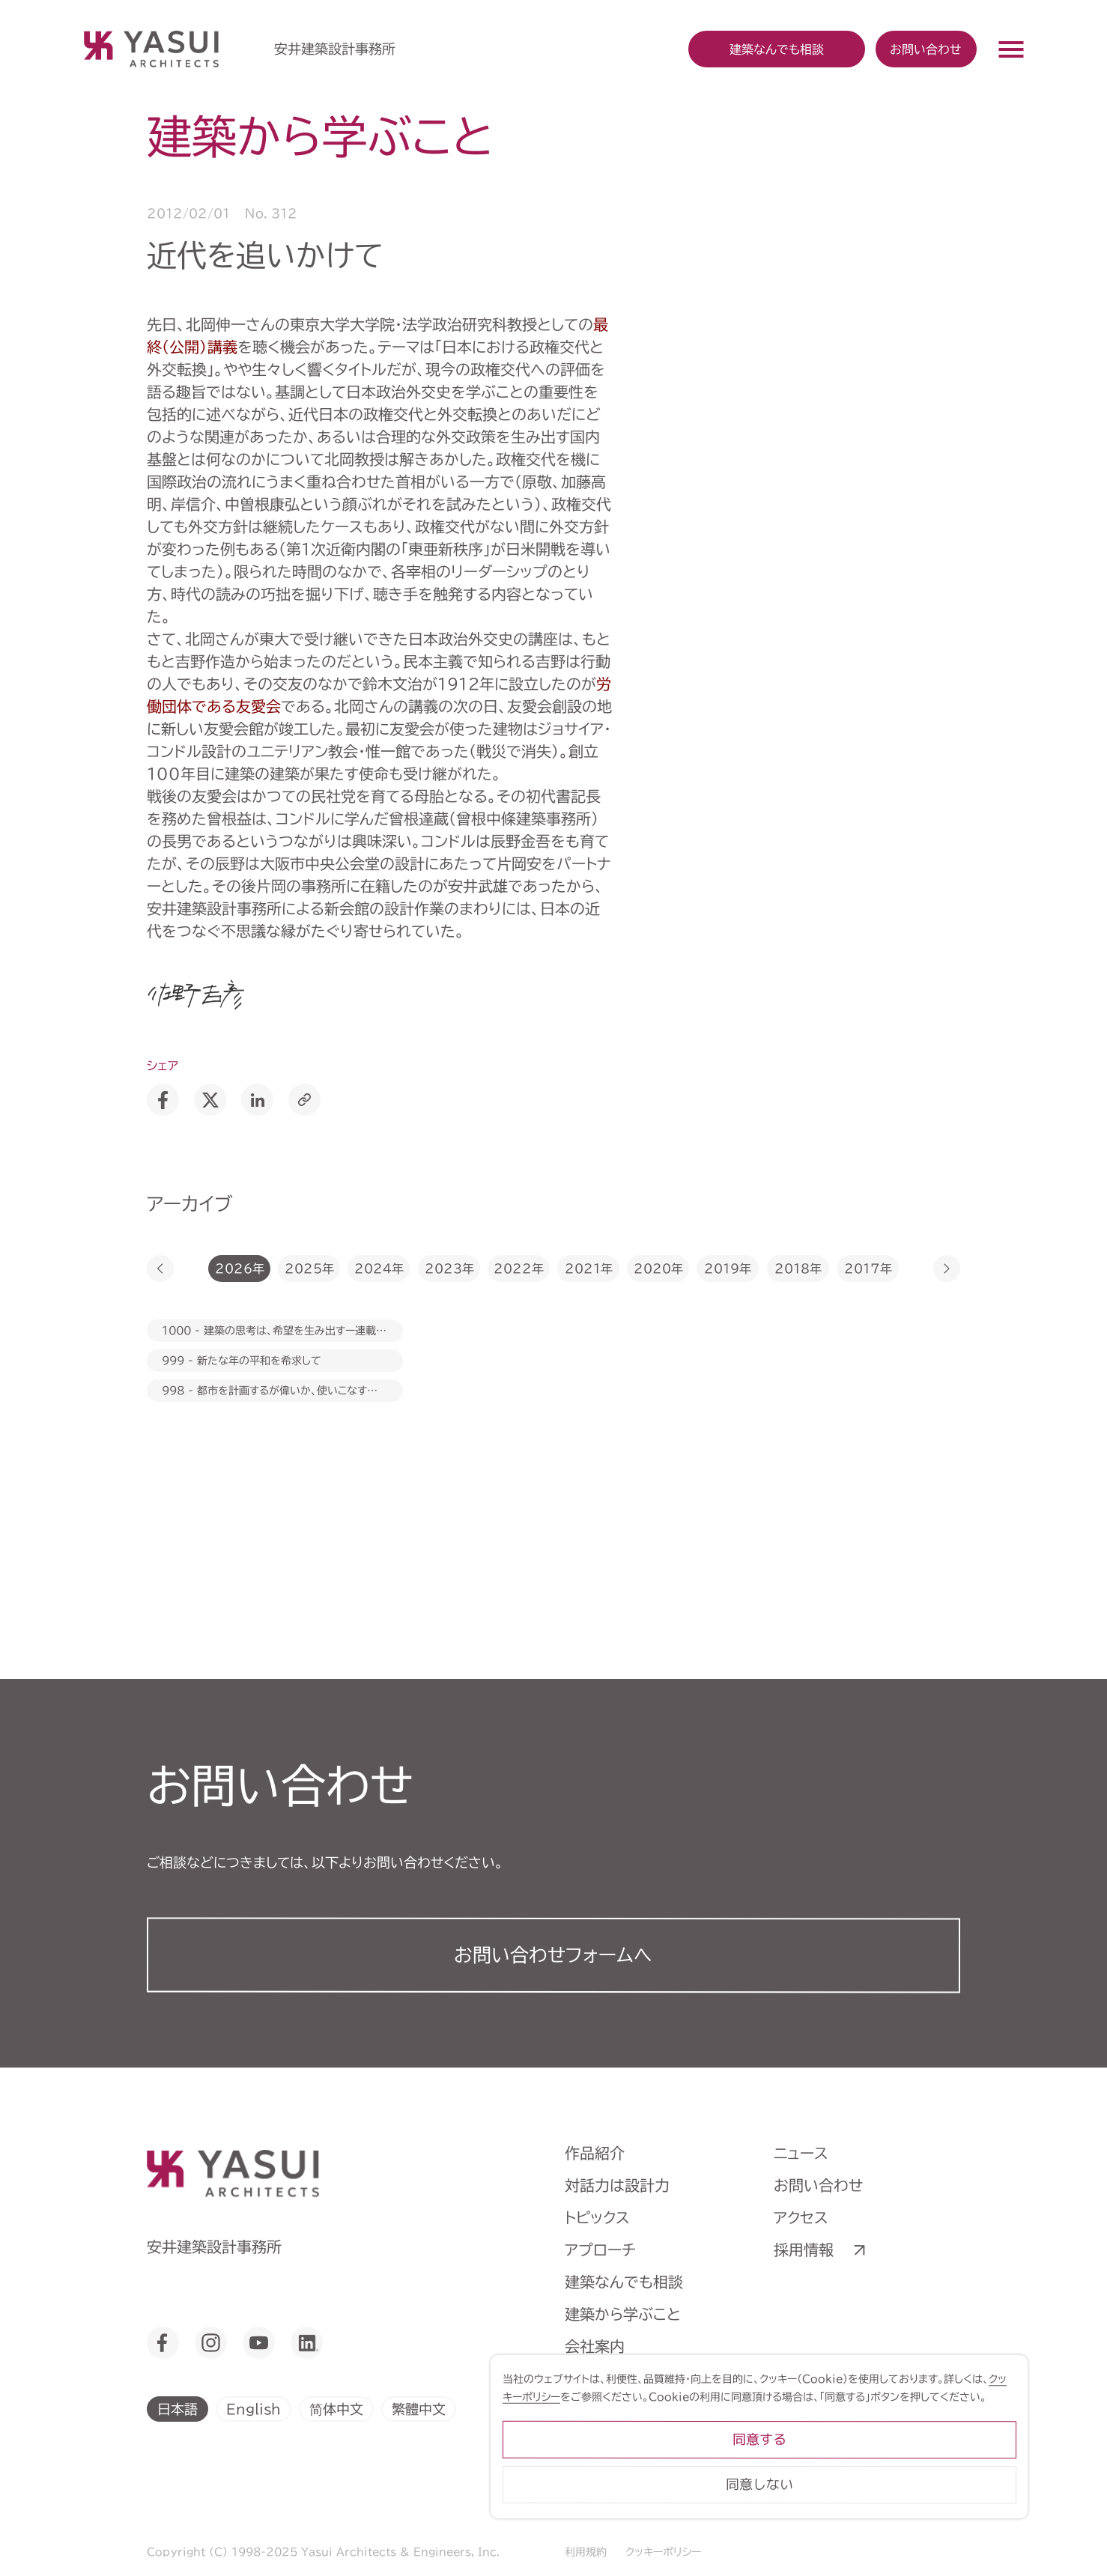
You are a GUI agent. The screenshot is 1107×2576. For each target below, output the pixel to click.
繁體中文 (419, 2408)
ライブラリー (606, 2410)
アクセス (801, 2217)
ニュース (801, 2152)
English (253, 2408)
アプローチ (600, 2249)
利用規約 (586, 2552)
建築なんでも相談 (624, 2281)
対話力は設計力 (617, 2185)
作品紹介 (595, 2152)
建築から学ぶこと (623, 2313)
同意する (912, 2467)
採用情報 (804, 2249)
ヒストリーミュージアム (638, 2378)
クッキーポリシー (663, 2552)
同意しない (912, 2512)
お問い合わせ (926, 49)
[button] (160, 1268)
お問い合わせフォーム (553, 1955)
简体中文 (336, 2408)
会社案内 (595, 2346)
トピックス (597, 2217)
